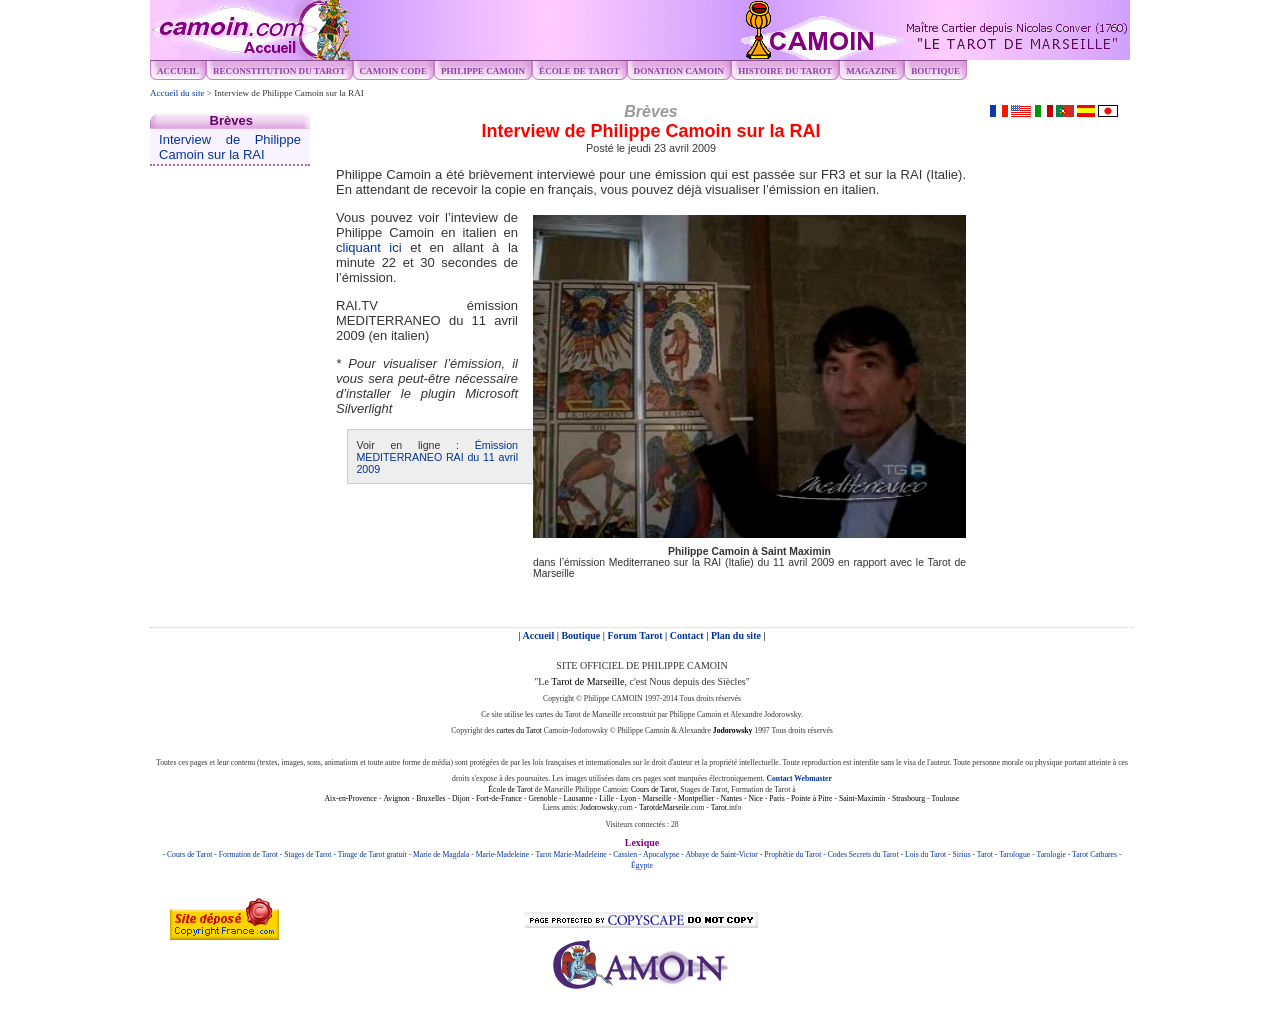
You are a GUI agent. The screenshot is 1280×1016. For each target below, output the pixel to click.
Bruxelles (430, 798)
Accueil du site (177, 93)
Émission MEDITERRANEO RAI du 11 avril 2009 (437, 457)
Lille (606, 798)
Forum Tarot (637, 635)
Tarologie (1050, 854)
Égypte (642, 865)
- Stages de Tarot (307, 854)
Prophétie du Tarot (792, 854)
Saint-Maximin (862, 798)
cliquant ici (369, 247)
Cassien (625, 854)
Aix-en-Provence (350, 798)
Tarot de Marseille (587, 681)
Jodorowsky (598, 807)
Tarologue (1014, 854)
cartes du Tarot (518, 730)
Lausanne (577, 798)
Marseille (656, 798)
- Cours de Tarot (188, 854)
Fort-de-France (499, 798)
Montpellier (696, 798)
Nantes (731, 798)
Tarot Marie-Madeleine (570, 854)
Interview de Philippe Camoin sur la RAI (230, 147)
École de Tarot (510, 789)
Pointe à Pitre (811, 798)
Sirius (962, 854)
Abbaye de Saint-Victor (721, 854)
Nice (755, 798)
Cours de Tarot (653, 789)
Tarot (719, 807)
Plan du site (737, 635)
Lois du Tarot (925, 854)
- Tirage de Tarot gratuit (370, 854)
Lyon (628, 798)
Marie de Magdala (441, 854)
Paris (776, 798)
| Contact (685, 635)
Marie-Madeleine (502, 854)
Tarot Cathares (1094, 854)
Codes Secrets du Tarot (863, 854)
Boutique (935, 71)
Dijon (461, 798)
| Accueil (537, 635)
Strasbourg (908, 798)
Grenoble (542, 798)
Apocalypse (661, 854)
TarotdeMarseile (664, 807)
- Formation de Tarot (247, 854)
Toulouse (945, 798)
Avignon (396, 798)
